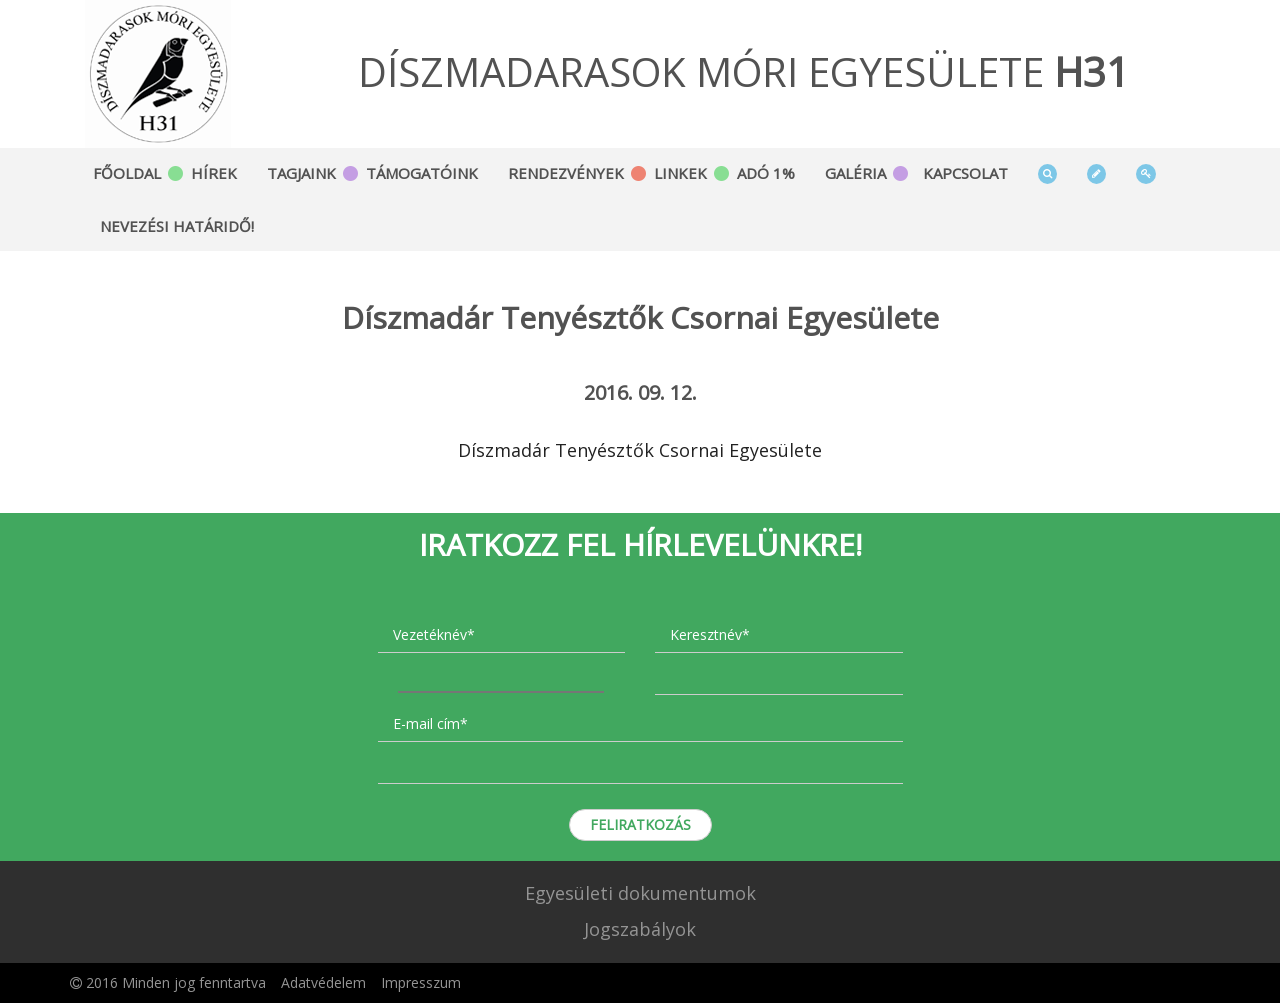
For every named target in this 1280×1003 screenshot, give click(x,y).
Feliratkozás (640, 824)
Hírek (214, 173)
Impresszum (421, 982)
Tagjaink (301, 173)
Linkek (680, 173)
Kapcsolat (965, 173)
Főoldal (127, 173)
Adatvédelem (323, 982)
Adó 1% (766, 173)
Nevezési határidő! (177, 226)
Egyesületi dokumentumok (640, 893)
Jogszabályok (640, 929)
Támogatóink (422, 173)
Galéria (855, 173)
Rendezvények (566, 173)
